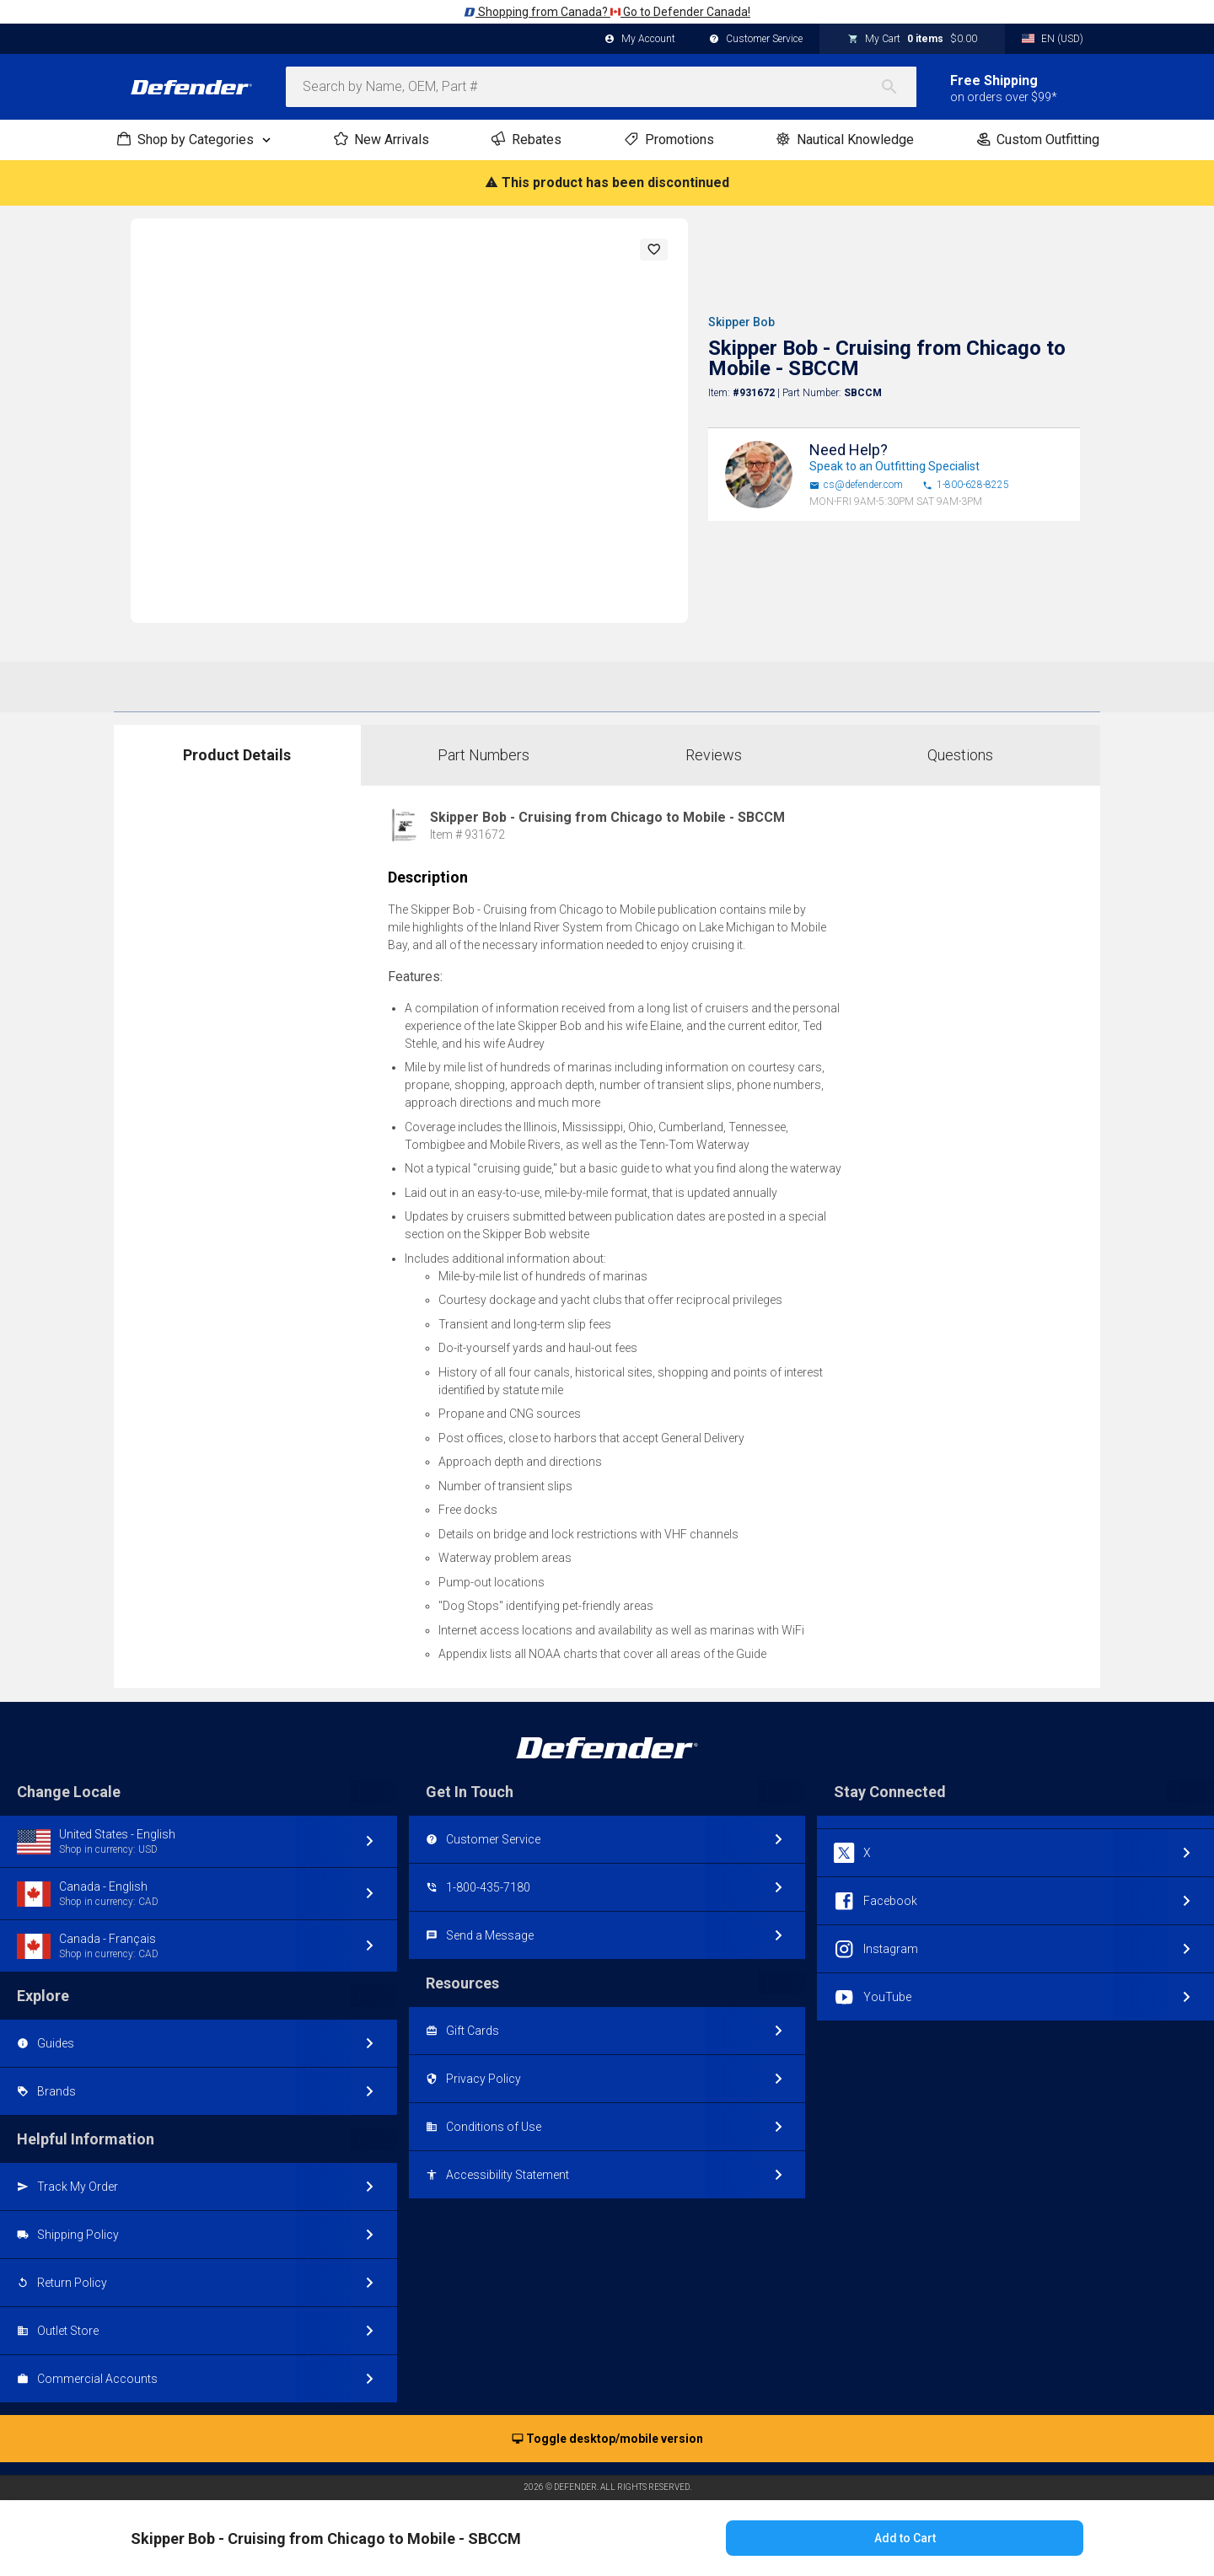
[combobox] (601, 87)
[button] (654, 249)
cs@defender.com (856, 485)
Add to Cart (905, 2538)
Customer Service (756, 39)
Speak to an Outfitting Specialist (894, 466)
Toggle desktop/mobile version (607, 2439)
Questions (960, 755)
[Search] (897, 87)
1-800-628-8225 (965, 485)
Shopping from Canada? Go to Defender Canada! (607, 12)
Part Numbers (483, 755)
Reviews (713, 755)
